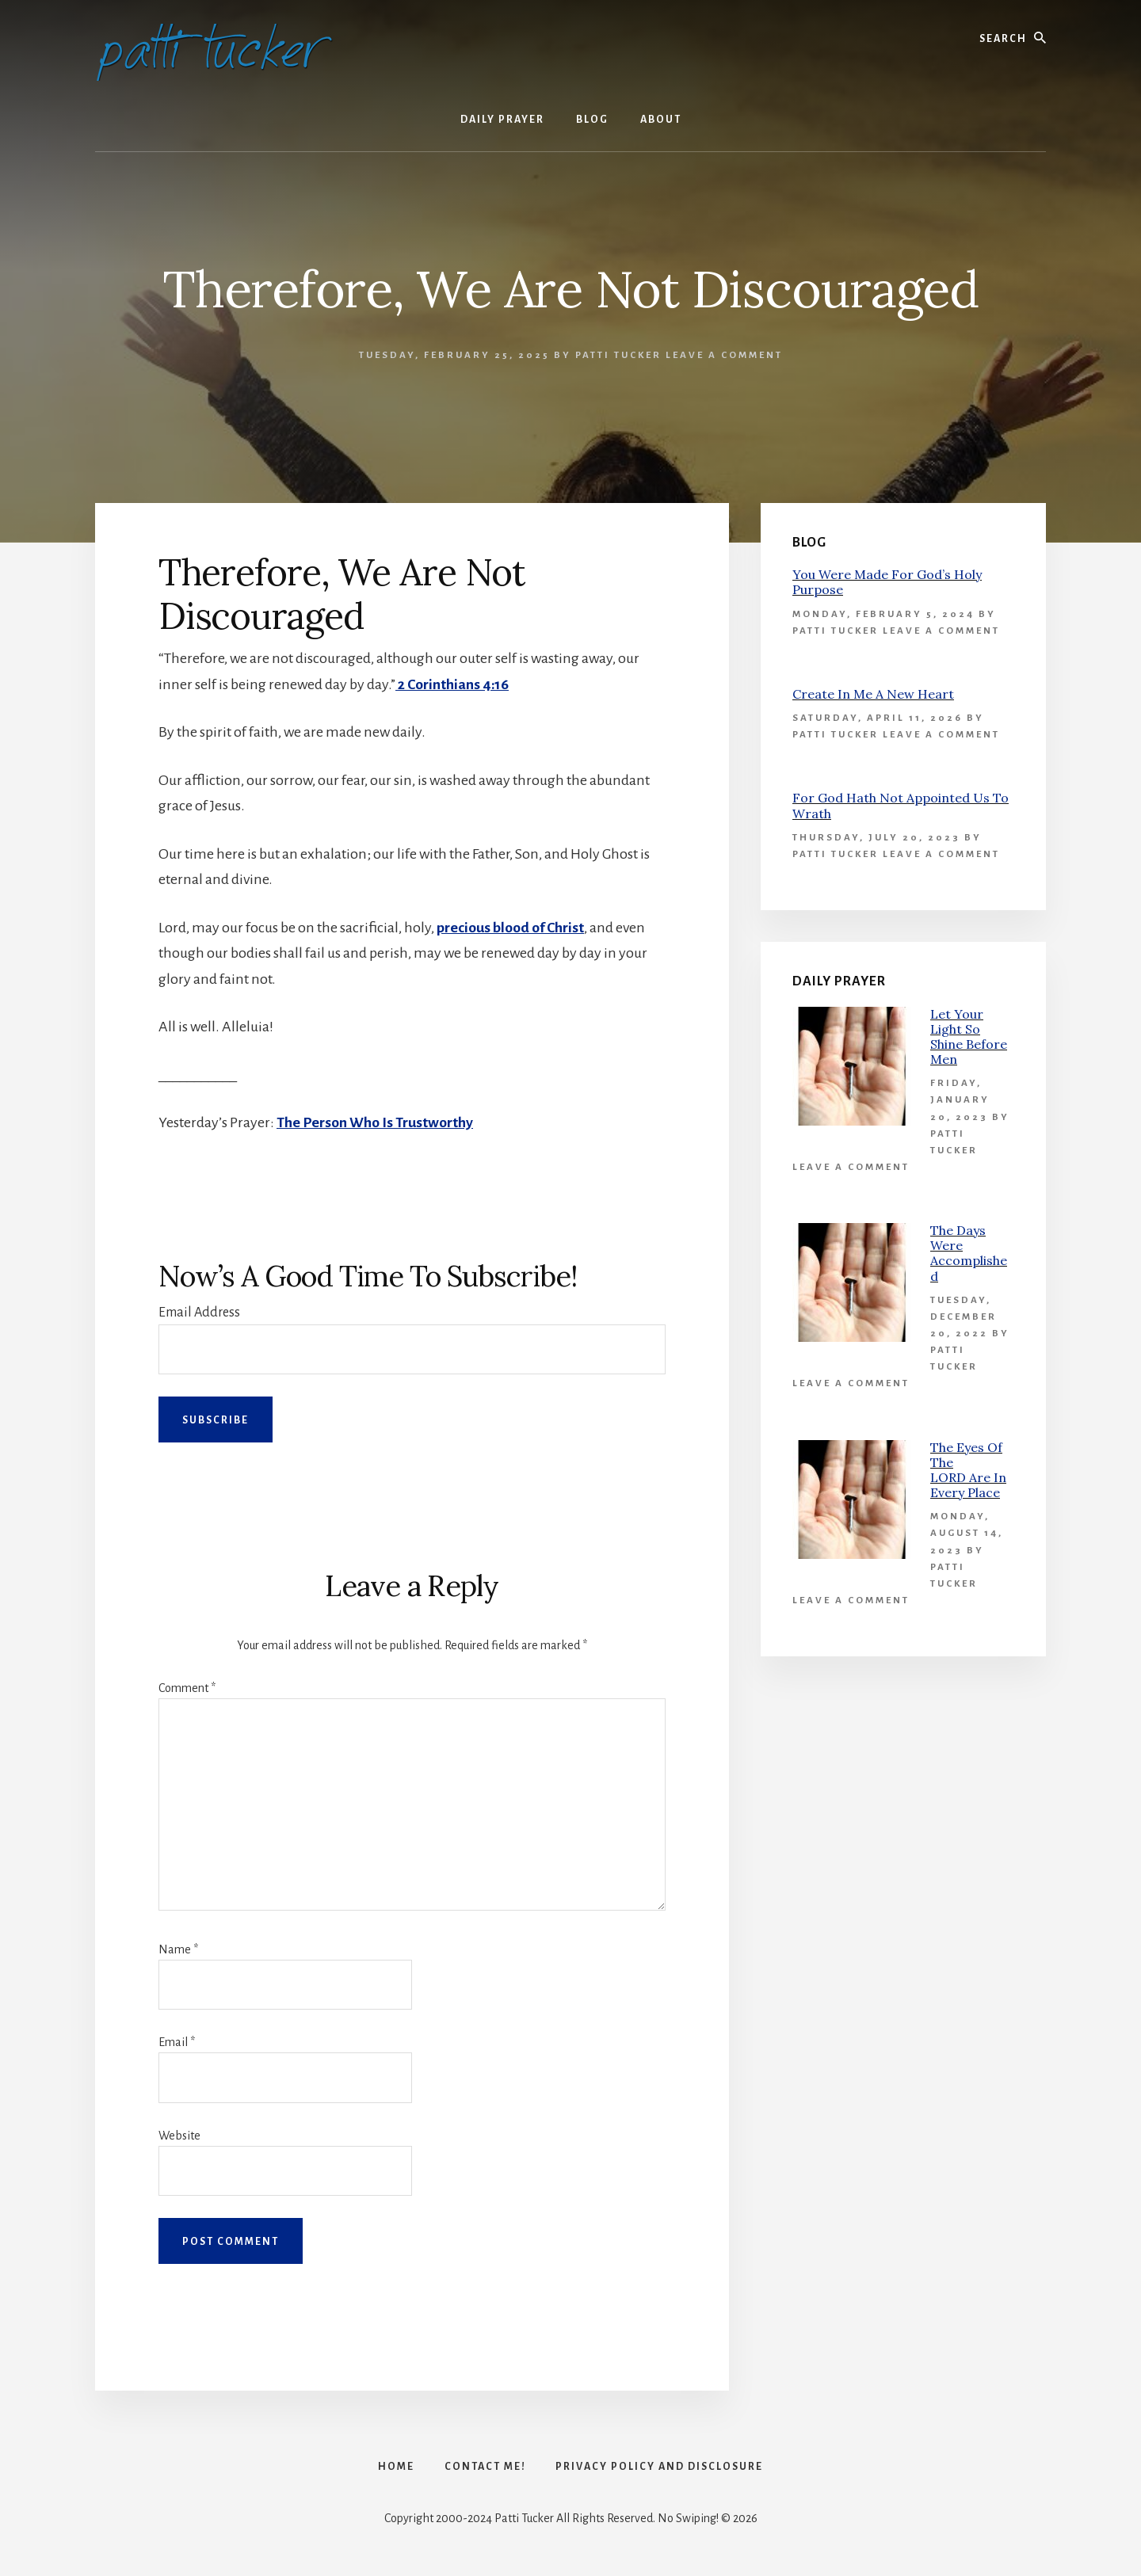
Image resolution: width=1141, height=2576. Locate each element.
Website (179, 2135)
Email (176, 2042)
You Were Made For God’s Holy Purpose (887, 581)
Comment (187, 1688)
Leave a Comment (724, 355)
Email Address (199, 1312)
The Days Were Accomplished (968, 1253)
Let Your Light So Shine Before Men (968, 1037)
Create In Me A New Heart (873, 694)
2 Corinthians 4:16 (452, 684)
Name (178, 1949)
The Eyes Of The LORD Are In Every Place (968, 1470)
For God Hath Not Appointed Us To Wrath (900, 805)
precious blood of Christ (511, 928)
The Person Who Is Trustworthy (375, 1122)
